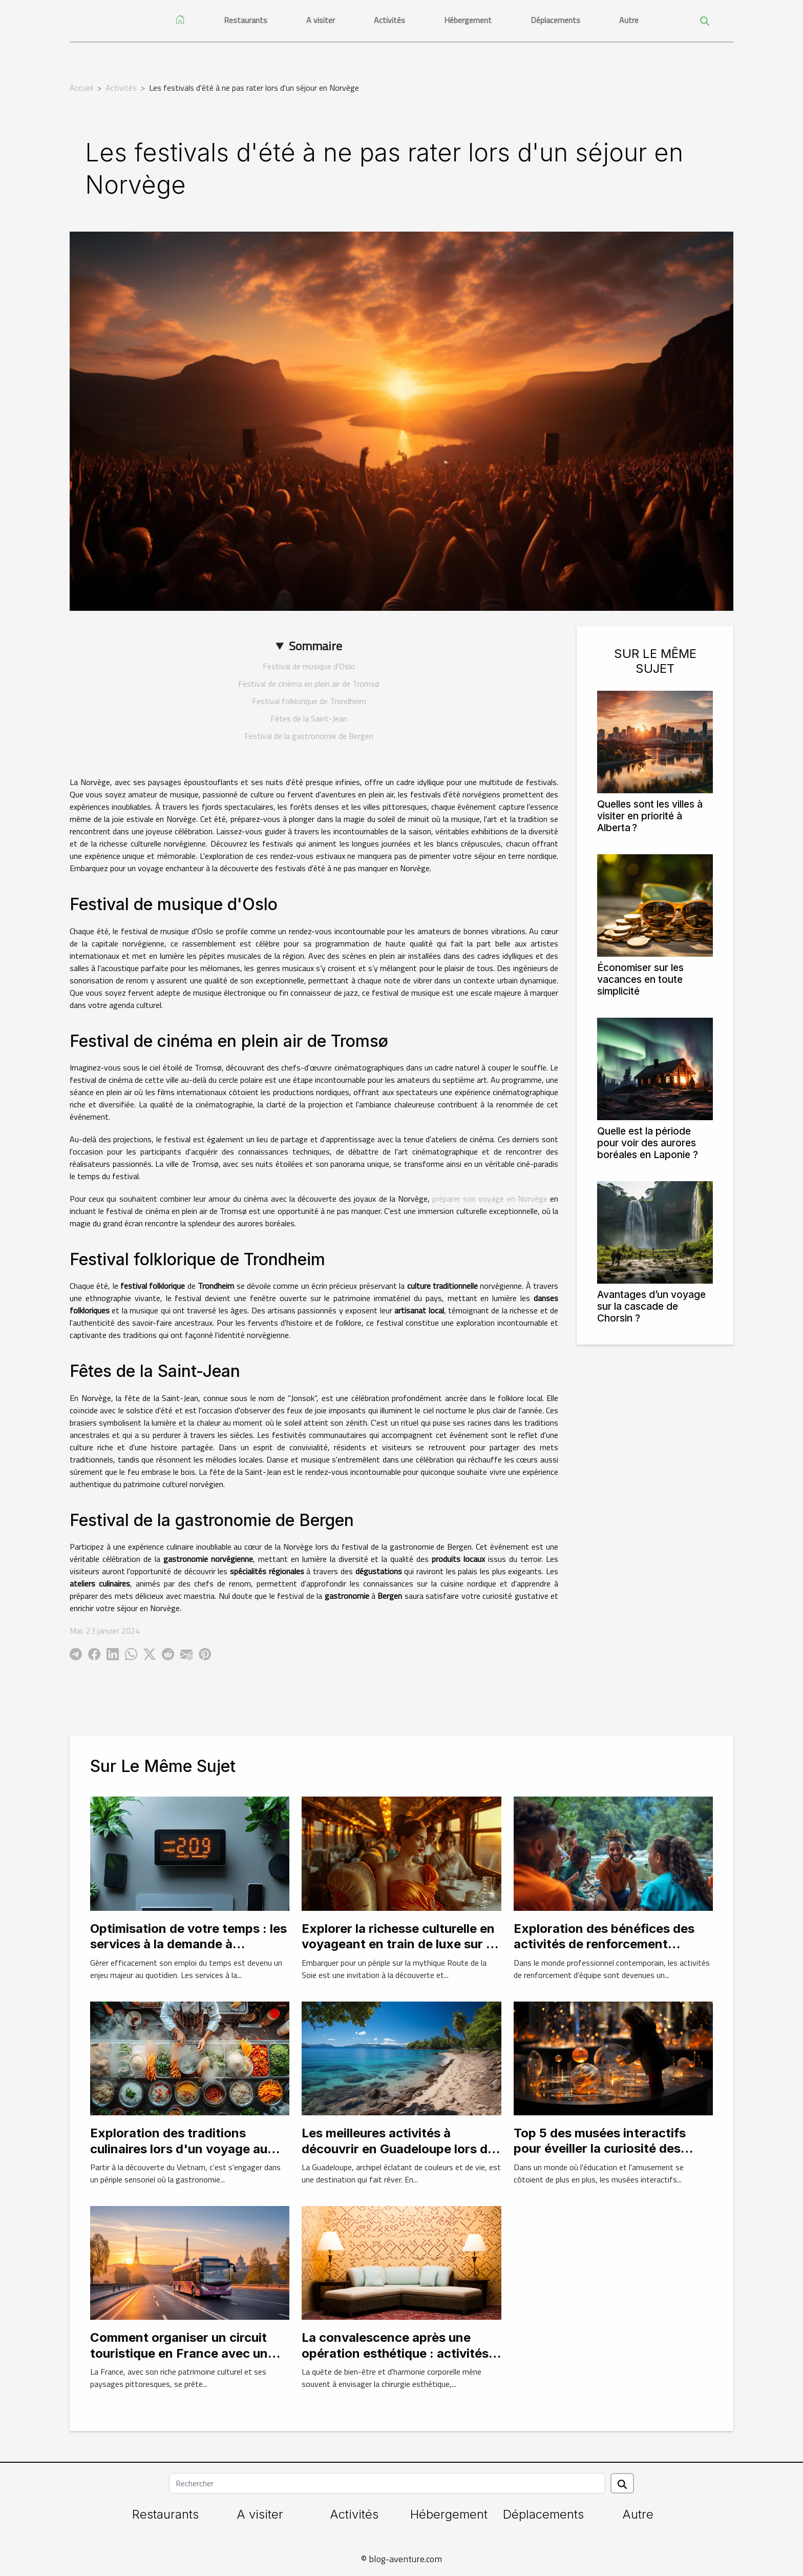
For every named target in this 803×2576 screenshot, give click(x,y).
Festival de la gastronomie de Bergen (308, 736)
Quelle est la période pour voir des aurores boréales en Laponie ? (647, 1143)
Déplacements (555, 20)
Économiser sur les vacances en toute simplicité (640, 979)
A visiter (320, 20)
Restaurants (245, 20)
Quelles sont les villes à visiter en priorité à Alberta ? (650, 816)
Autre (629, 20)
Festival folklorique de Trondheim (309, 701)
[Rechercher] (387, 2483)
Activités (389, 20)
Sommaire (315, 645)
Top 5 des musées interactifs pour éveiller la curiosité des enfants (600, 2149)
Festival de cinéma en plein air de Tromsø (308, 683)
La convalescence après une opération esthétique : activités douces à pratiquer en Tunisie (395, 2353)
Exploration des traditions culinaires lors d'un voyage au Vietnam (178, 2149)
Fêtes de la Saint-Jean (308, 718)
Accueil (81, 87)
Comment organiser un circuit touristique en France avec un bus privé (179, 2353)
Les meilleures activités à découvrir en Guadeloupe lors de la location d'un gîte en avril (398, 2149)
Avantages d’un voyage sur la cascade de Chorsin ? (651, 1306)
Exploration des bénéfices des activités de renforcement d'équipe (604, 1944)
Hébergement (468, 20)
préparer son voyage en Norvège (489, 1198)
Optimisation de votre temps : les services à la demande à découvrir (188, 1944)
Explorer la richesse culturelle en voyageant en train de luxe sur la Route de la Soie (399, 1944)
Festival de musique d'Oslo (309, 666)
